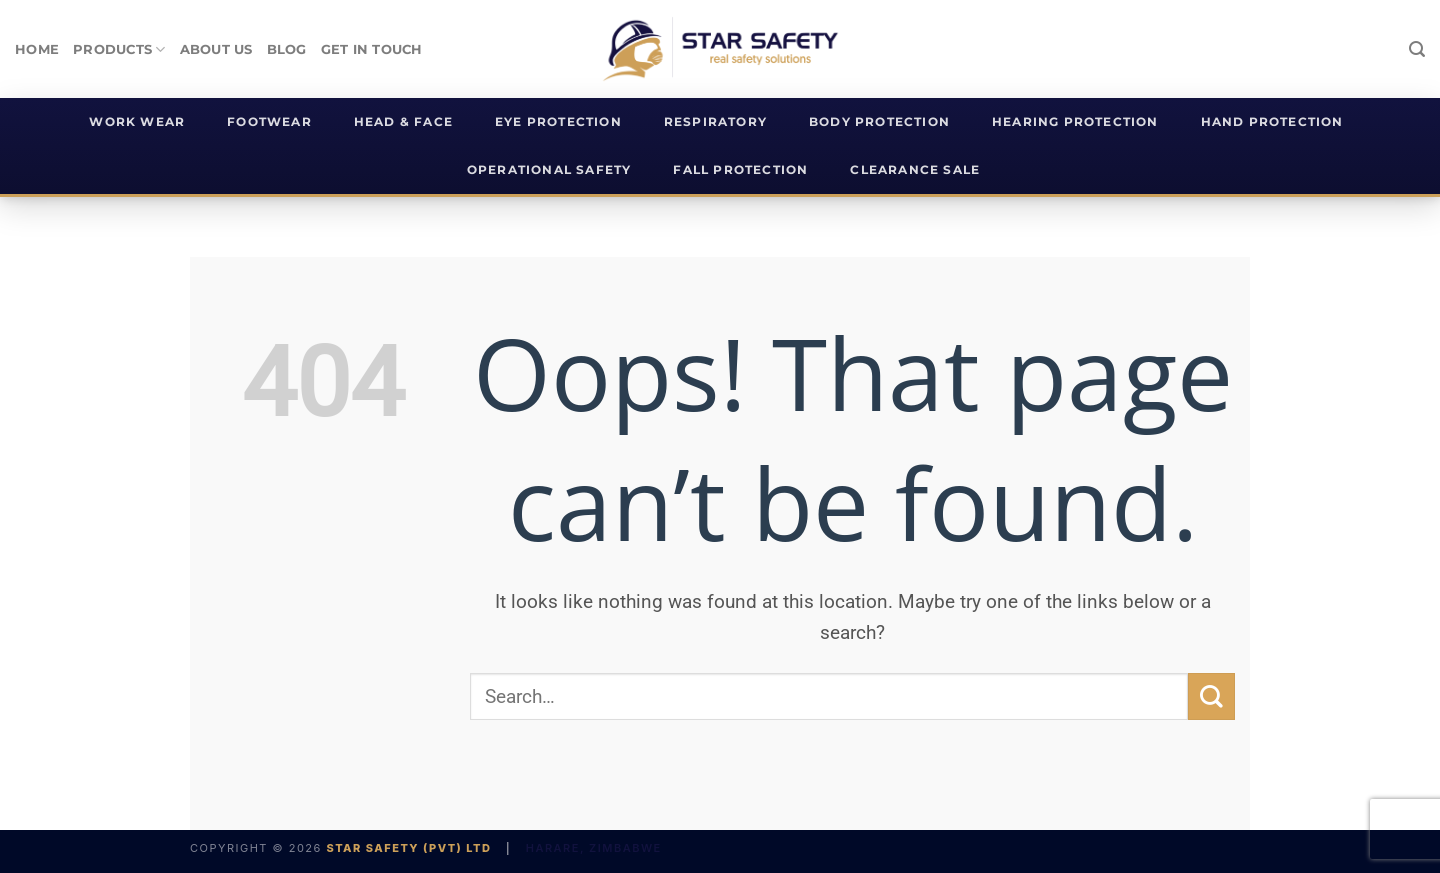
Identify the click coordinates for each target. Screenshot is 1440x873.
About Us (216, 49)
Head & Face (403, 122)
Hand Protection (1272, 122)
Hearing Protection (1075, 122)
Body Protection (879, 122)
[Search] (1417, 49)
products (119, 49)
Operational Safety (549, 170)
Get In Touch (372, 49)
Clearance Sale (915, 170)
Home (37, 49)
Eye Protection (558, 122)
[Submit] (1211, 696)
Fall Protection (740, 170)
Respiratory (715, 122)
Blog (287, 49)
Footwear (269, 122)
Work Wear (137, 122)
